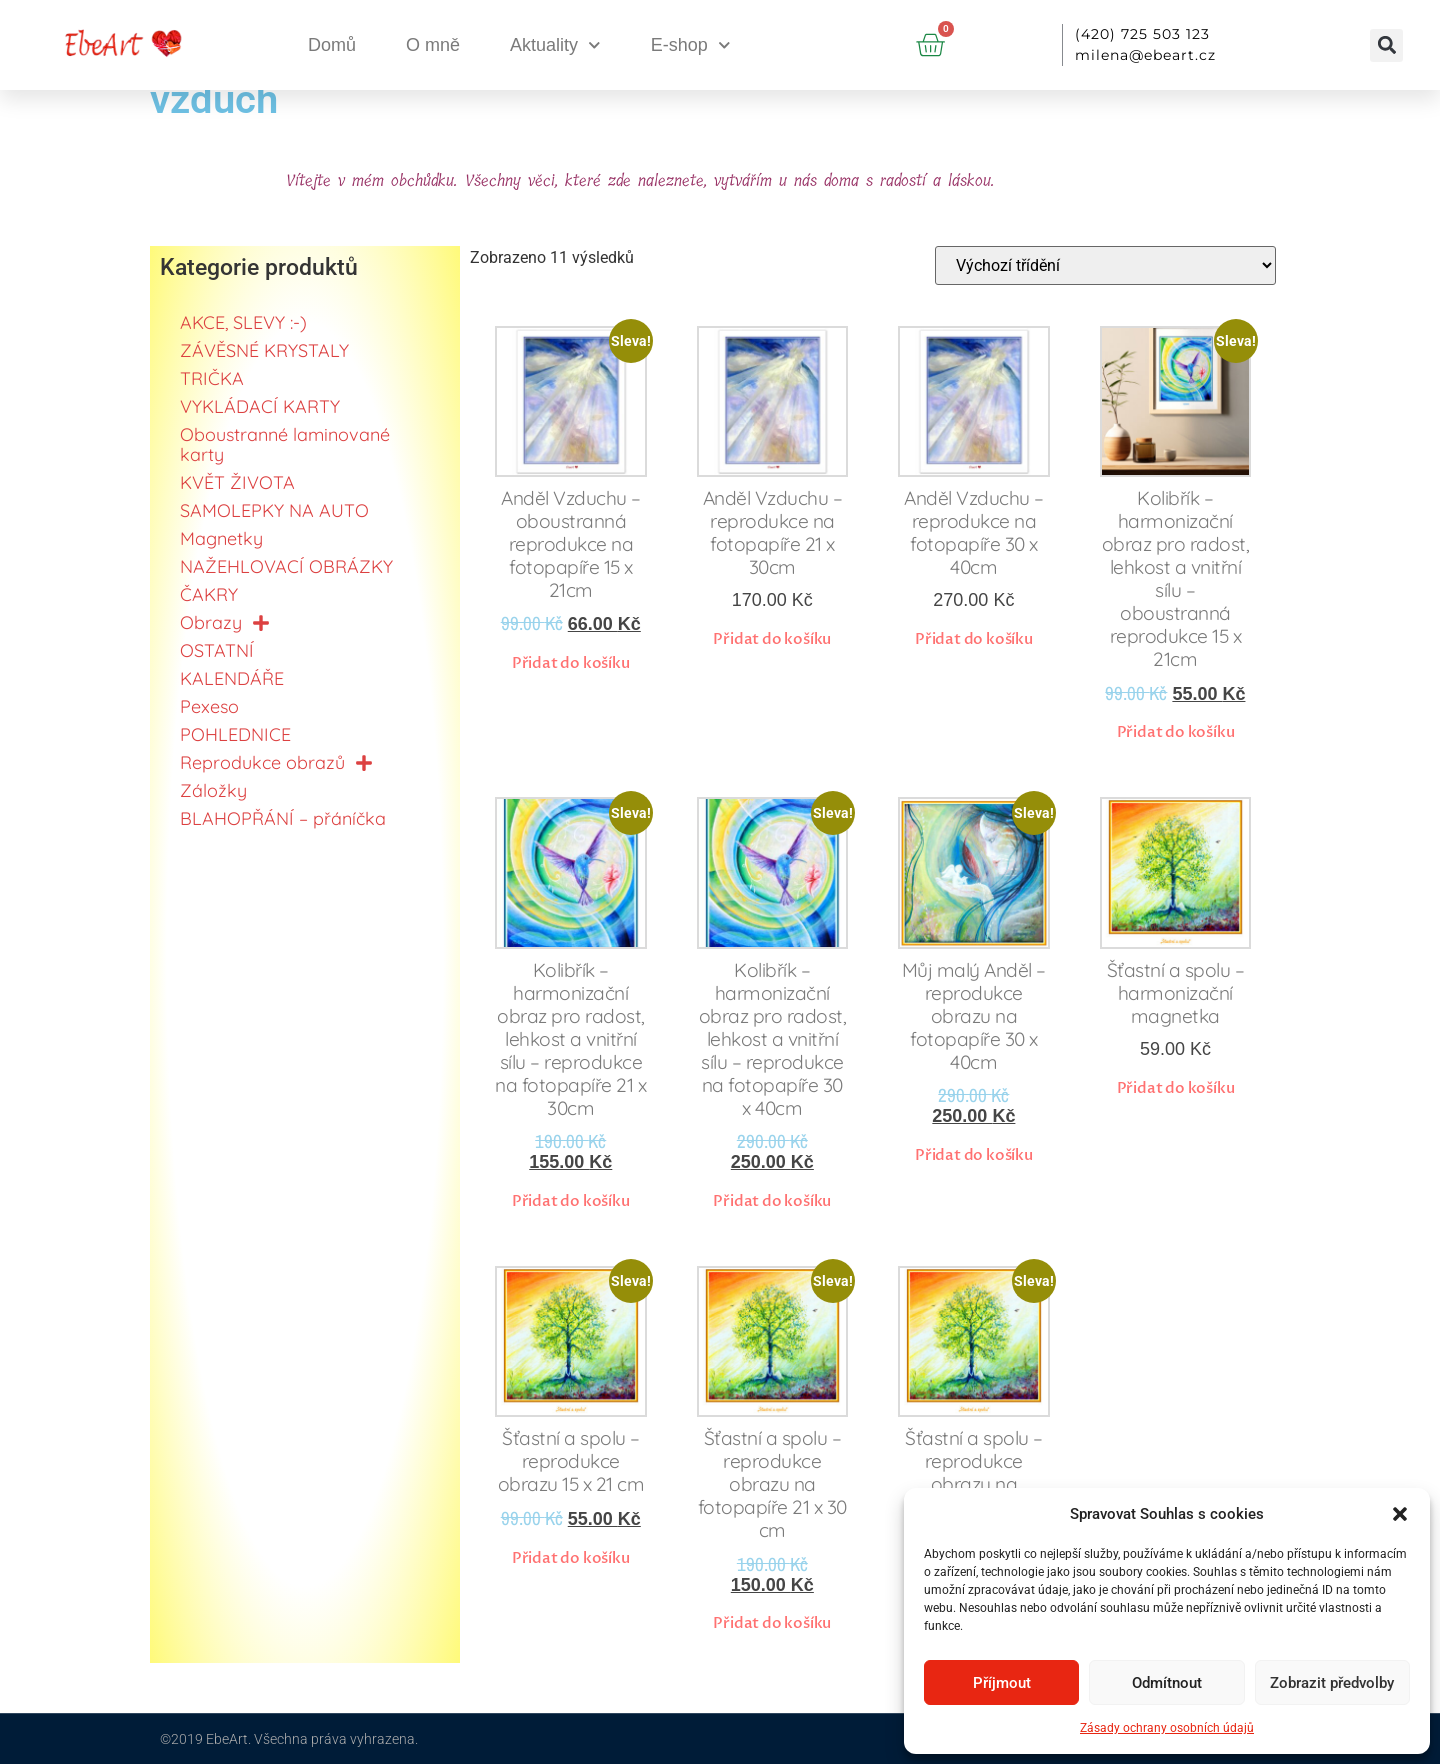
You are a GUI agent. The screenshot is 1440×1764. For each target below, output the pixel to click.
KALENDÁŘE (232, 678)
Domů (332, 45)
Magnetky (221, 538)
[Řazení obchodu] (1105, 265)
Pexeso (209, 706)
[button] (1400, 1514)
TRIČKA (212, 378)
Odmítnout (1167, 1683)
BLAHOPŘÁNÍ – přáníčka (283, 818)
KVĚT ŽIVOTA (237, 482)
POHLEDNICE (235, 734)
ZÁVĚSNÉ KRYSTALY (264, 350)
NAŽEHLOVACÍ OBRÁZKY (286, 566)
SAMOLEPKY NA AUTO (274, 510)
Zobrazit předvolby (1332, 1683)
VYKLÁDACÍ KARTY (260, 406)
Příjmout (1002, 1683)
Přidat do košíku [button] (571, 663)
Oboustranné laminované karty (285, 444)
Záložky (213, 790)
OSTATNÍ (217, 650)
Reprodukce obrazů (276, 763)
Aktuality (555, 45)
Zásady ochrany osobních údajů (1167, 1728)
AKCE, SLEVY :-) (243, 322)
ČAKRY (209, 594)
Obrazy (225, 623)
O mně (433, 45)
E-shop (691, 45)
